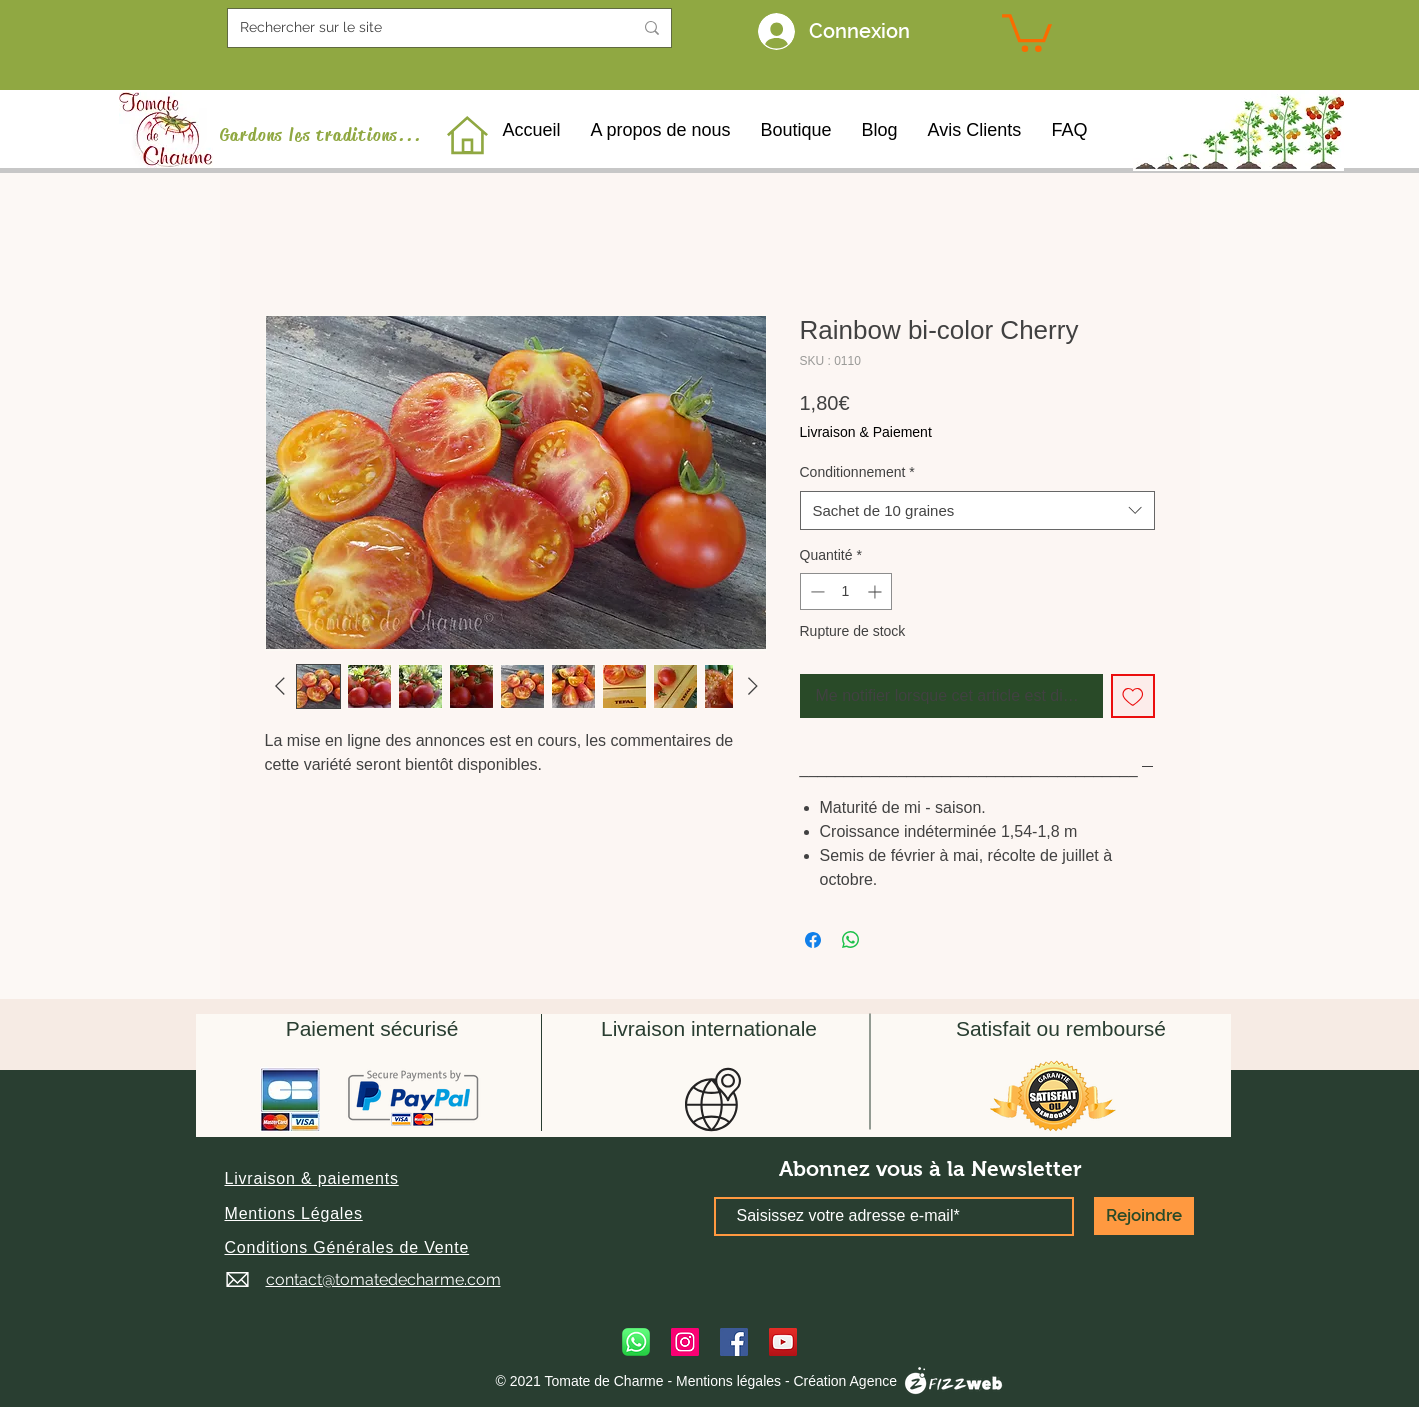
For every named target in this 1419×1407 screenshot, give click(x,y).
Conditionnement (857, 472)
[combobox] (977, 510)
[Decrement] (815, 591)
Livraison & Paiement (866, 432)
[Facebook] (734, 1342)
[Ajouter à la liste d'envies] (1133, 696)
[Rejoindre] (1144, 1216)
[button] (312, 1178)
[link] (1027, 31)
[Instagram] (685, 1342)
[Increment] (876, 591)
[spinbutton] (846, 591)
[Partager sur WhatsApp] (851, 940)
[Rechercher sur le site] (421, 28)
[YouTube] (783, 1342)
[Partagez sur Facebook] (813, 940)
